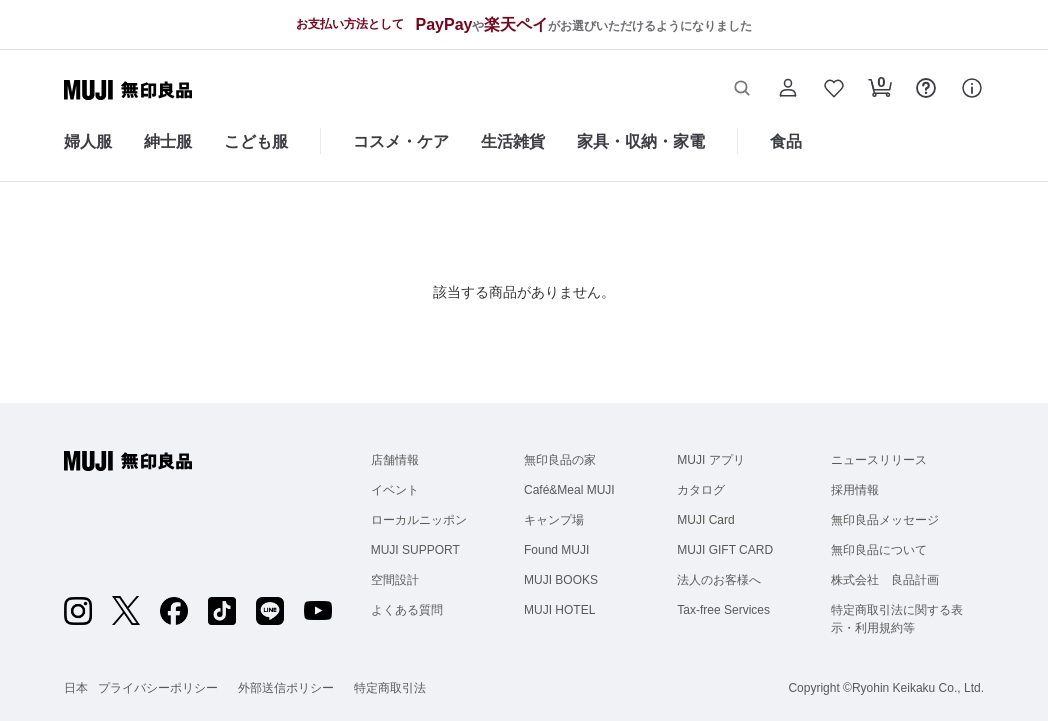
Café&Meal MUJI (569, 490)
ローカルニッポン (419, 520)
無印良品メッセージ (885, 520)
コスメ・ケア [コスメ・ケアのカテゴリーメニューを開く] (401, 141)
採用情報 (855, 490)
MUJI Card (705, 520)
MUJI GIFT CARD (725, 550)
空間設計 (395, 580)
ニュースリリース (879, 460)
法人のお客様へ (719, 580)
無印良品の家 (560, 460)
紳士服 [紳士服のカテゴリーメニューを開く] (168, 141)
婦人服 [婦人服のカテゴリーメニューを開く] (88, 141)
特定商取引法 (390, 688)
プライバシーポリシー (158, 688)
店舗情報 (395, 460)
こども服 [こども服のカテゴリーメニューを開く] (256, 141)
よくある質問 (407, 610)
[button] (742, 90)
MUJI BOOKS (561, 580)
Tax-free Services (723, 610)
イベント (395, 490)
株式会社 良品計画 (885, 580)
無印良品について (879, 550)
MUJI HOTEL (559, 610)
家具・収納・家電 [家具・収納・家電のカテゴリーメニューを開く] (641, 141)
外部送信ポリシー (286, 688)
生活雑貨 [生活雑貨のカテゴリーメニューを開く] (513, 141)
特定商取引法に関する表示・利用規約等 (897, 619)
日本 (76, 688)
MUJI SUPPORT (415, 550)
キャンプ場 (554, 520)
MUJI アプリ (710, 460)
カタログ (701, 490)
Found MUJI (556, 550)
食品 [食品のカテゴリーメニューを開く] (786, 141)
